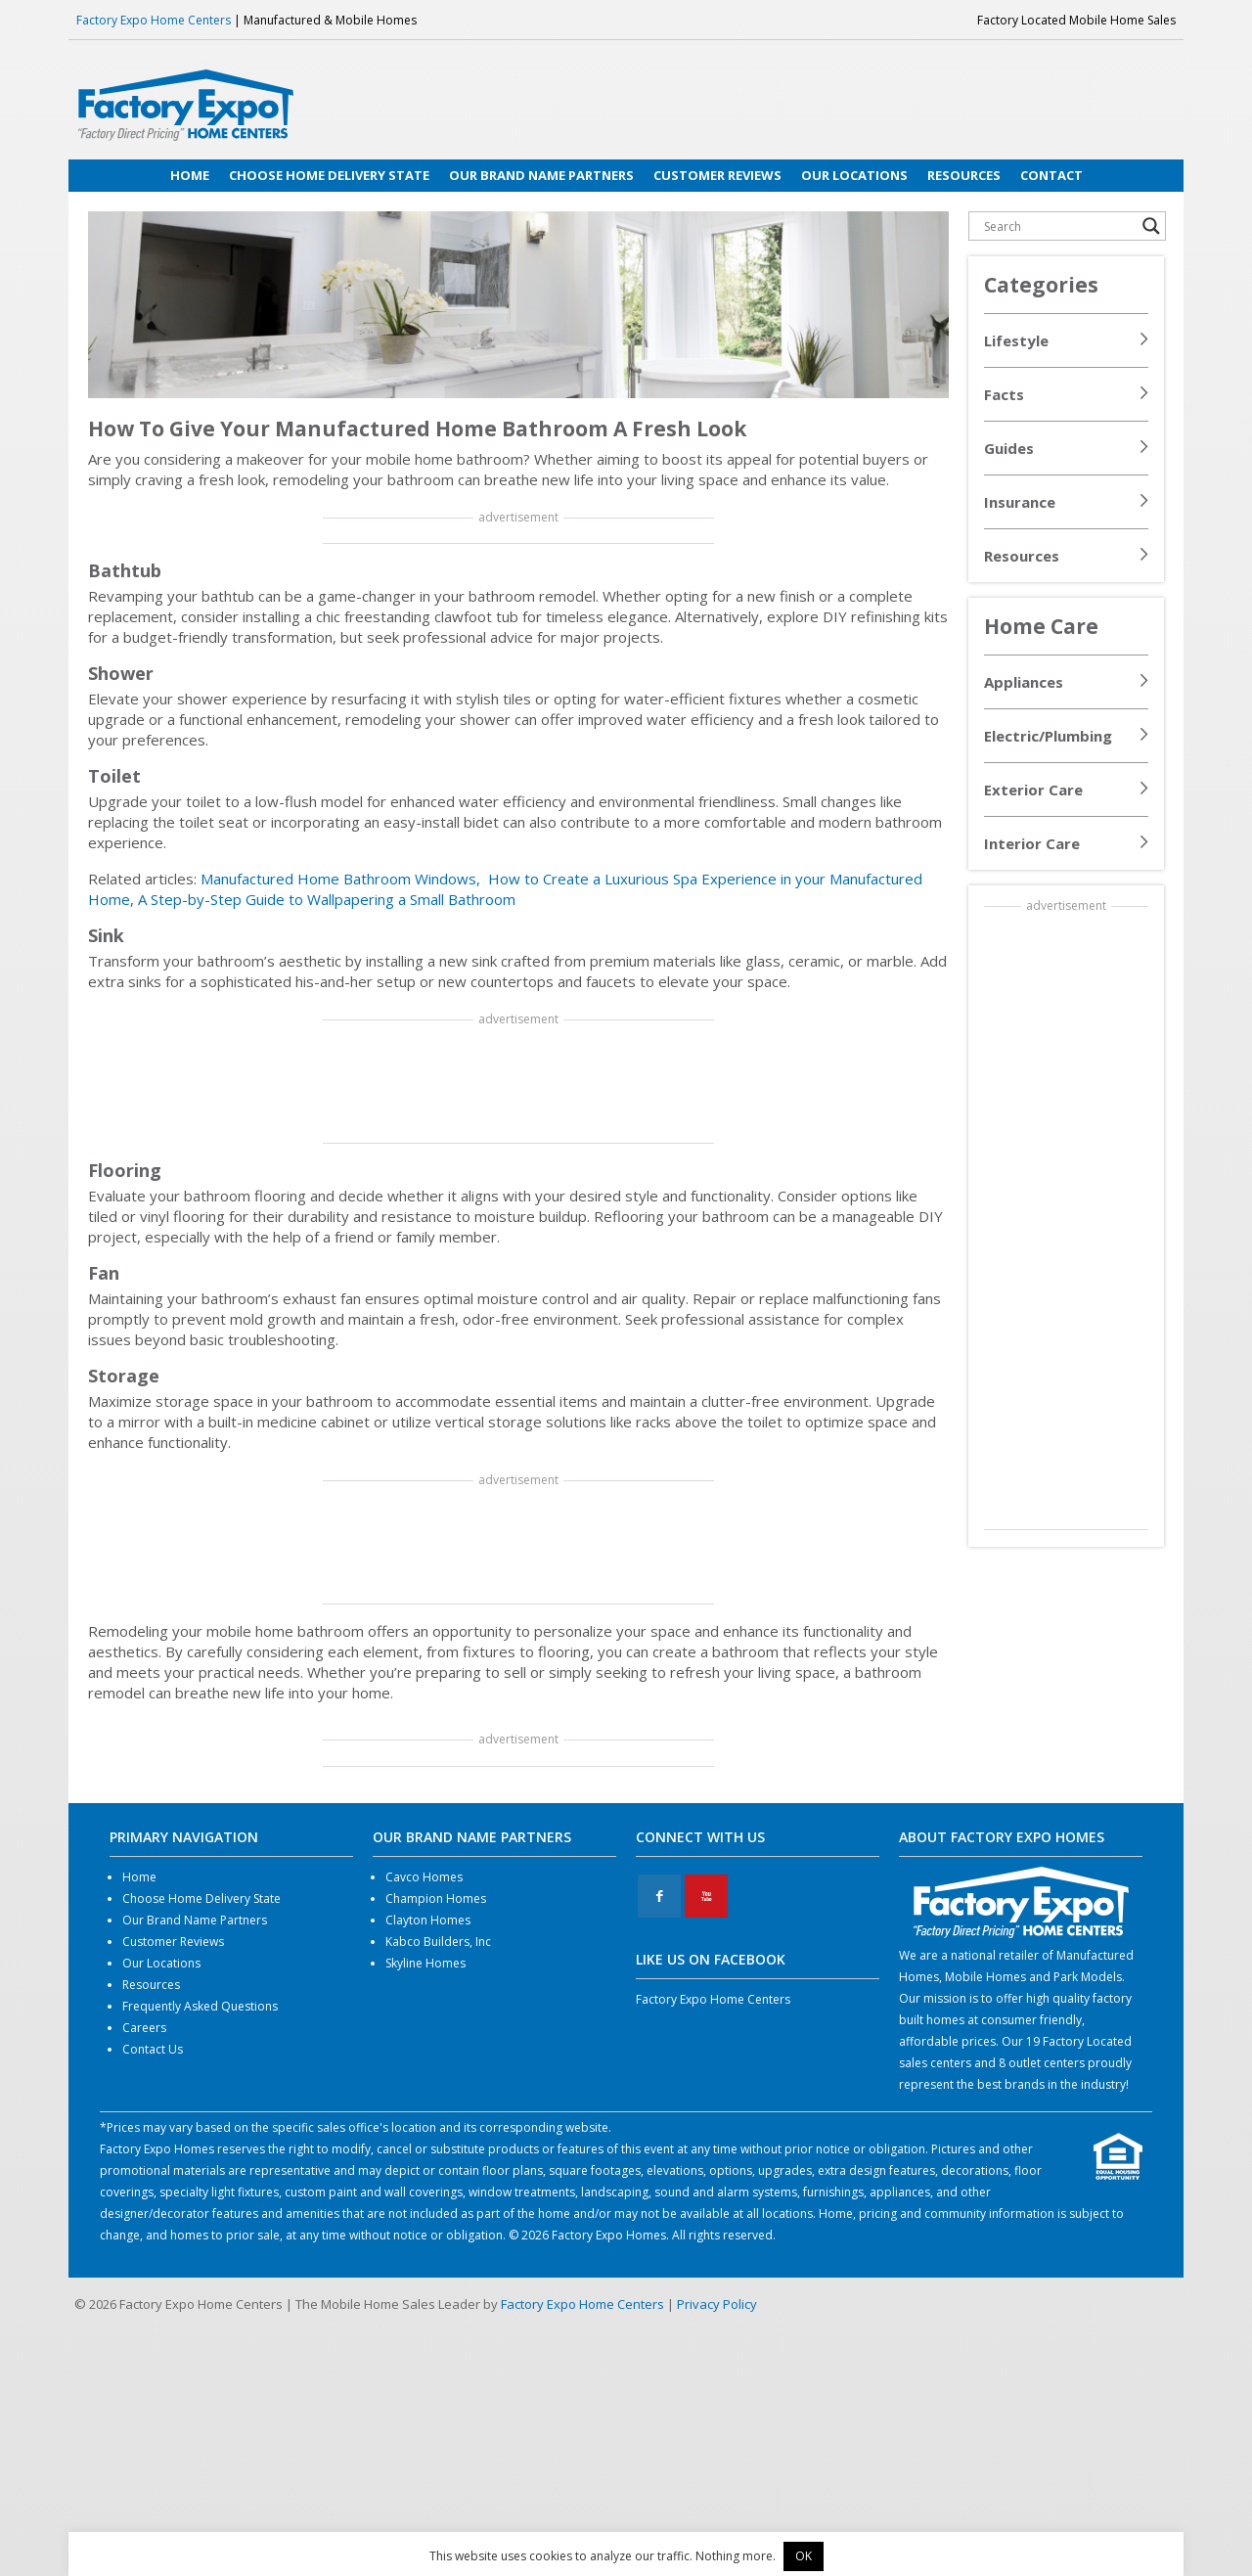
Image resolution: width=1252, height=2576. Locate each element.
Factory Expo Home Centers (153, 20)
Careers (144, 2027)
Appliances (1023, 682)
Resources (1021, 555)
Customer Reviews (173, 1941)
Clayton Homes (427, 1920)
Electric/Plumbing (1048, 736)
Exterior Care (1033, 789)
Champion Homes (435, 1898)
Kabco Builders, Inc (438, 1941)
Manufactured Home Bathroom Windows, (342, 878)
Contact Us (152, 2049)
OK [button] (803, 2556)
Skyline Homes (425, 1963)
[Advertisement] (518, 1083)
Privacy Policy (717, 2304)
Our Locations (161, 1963)
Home (139, 1877)
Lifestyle (1016, 340)
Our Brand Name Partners (194, 1920)
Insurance (1019, 502)
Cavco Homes (424, 1877)
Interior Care (1032, 843)
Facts (1004, 394)
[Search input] (1058, 226)
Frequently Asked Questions (200, 2006)
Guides (1009, 448)
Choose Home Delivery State (201, 1898)
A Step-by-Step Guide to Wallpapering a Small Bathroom (326, 899)
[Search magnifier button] (1151, 226)
